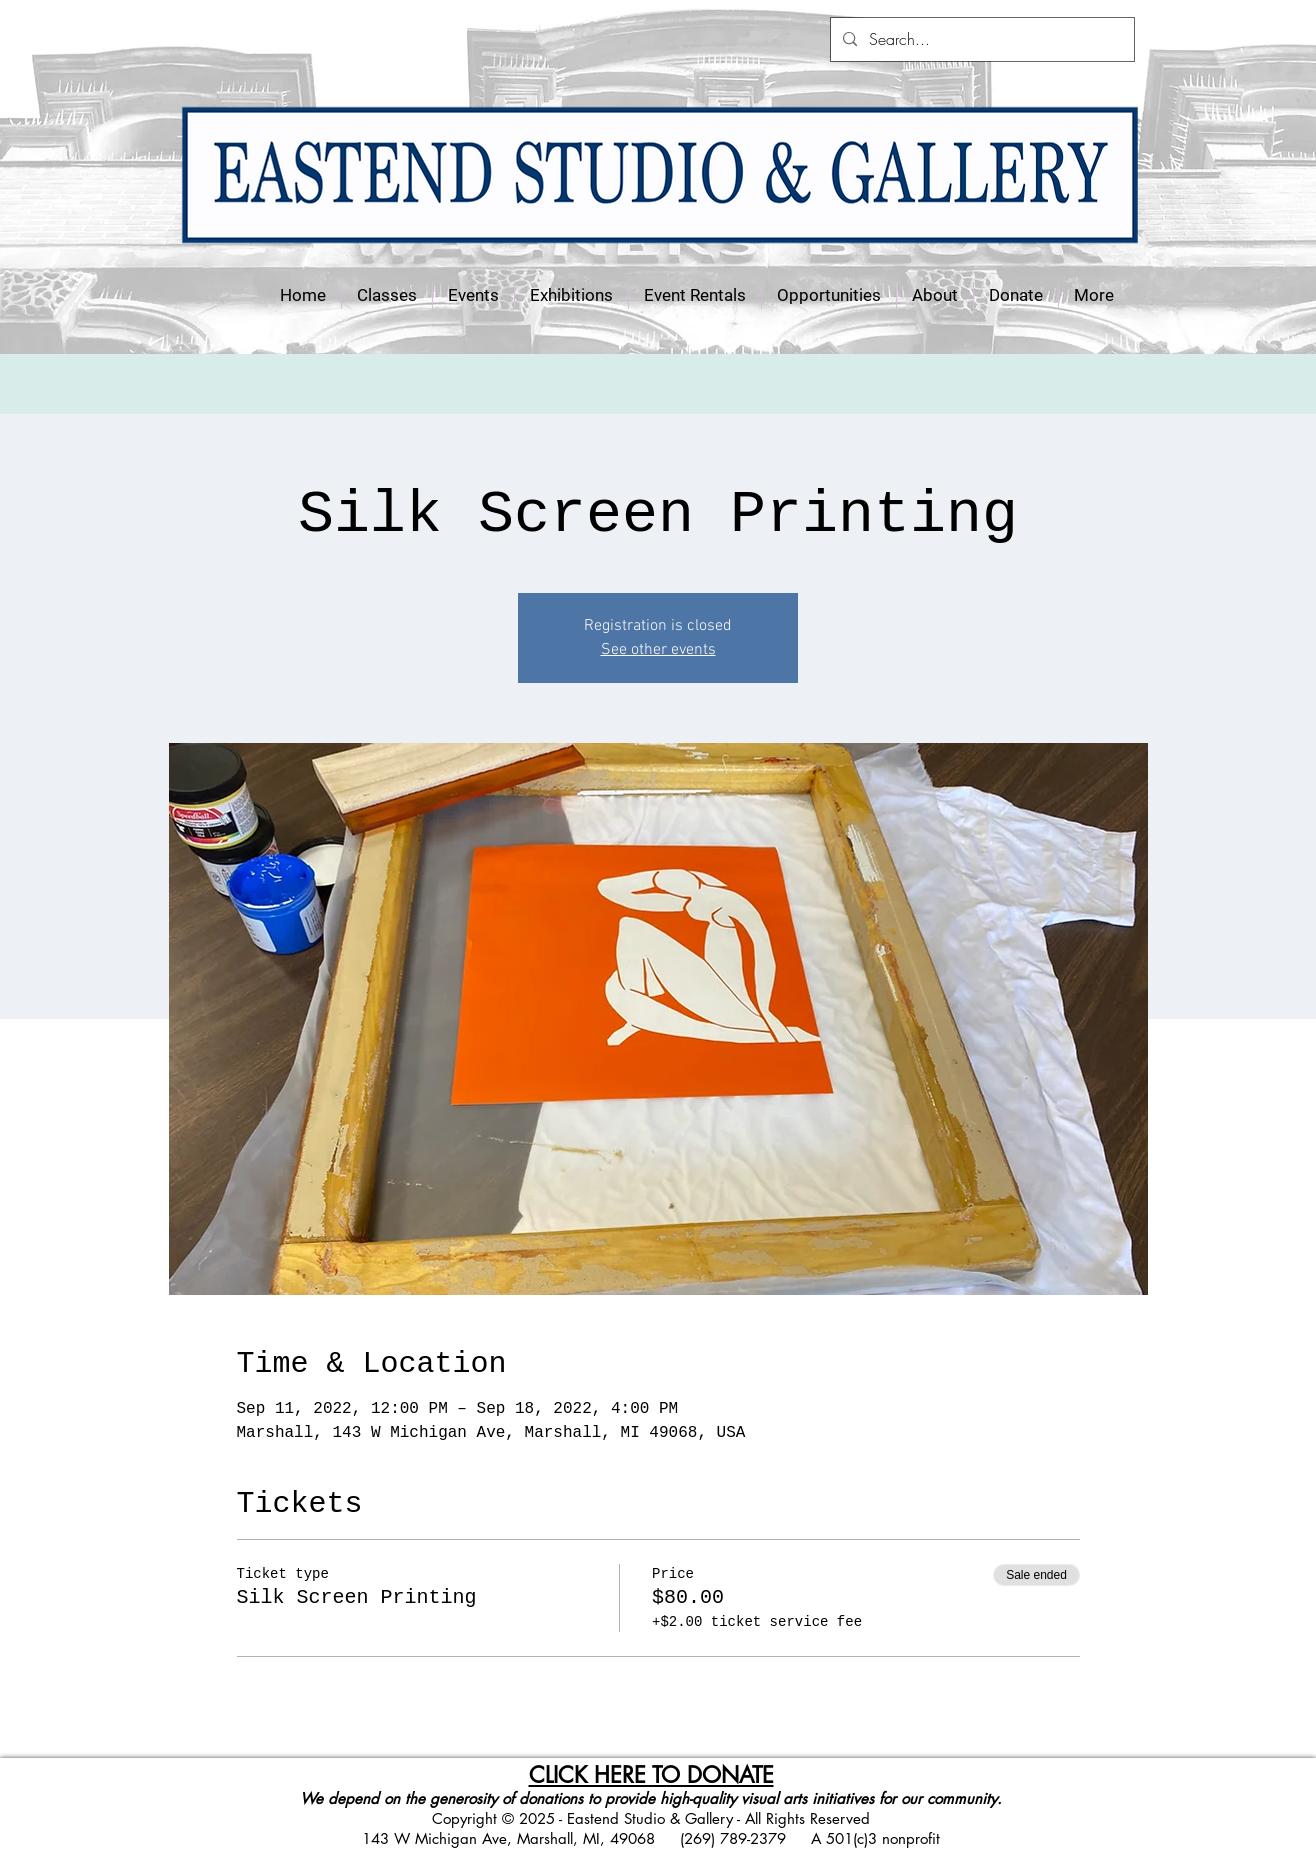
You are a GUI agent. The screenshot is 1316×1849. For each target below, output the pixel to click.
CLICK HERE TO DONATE (651, 1775)
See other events (658, 650)
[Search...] (980, 39)
